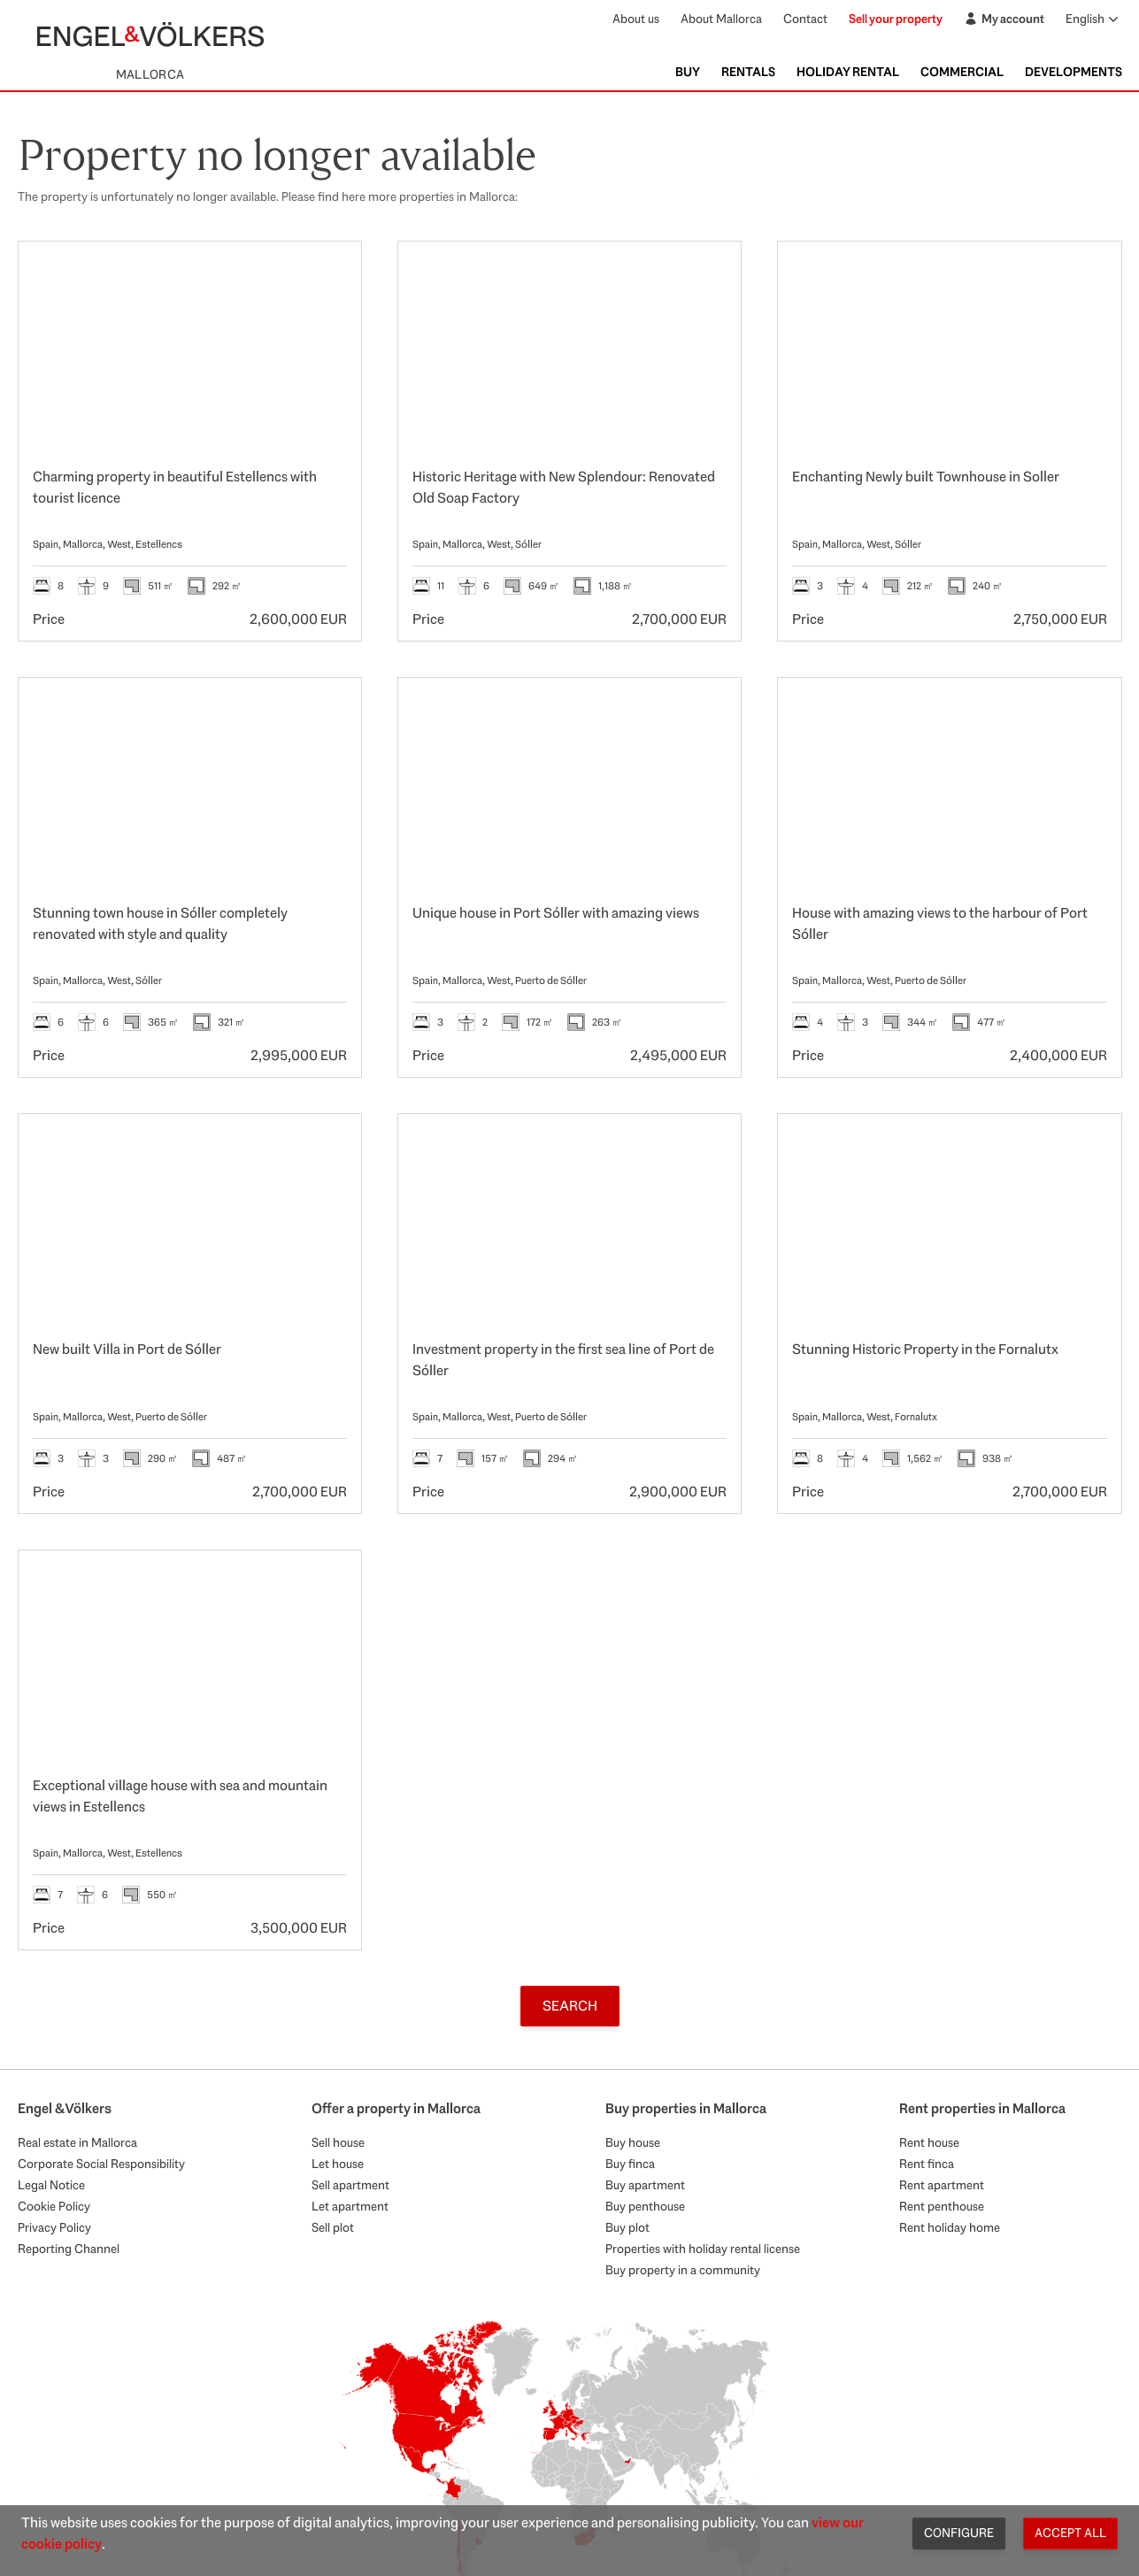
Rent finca (926, 2164)
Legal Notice (51, 2185)
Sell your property (896, 19)
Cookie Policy (54, 2206)
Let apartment (350, 2206)
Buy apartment (645, 2185)
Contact (805, 19)
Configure (959, 2533)
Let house (338, 2164)
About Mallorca (721, 19)
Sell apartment (350, 2185)
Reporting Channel (68, 2249)
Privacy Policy (54, 2227)
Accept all (1070, 2533)
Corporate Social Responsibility (101, 2164)
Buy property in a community (682, 2270)
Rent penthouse (941, 2206)
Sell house (338, 2142)
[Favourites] (329, 273)
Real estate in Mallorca (77, 2142)
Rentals (748, 72)
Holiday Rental (848, 72)
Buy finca (630, 2164)
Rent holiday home (949, 2227)
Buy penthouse (645, 2206)
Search (570, 2005)
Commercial (962, 72)
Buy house (632, 2142)
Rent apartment (941, 2185)
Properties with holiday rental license (702, 2249)
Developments (1073, 72)
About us (635, 19)
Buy (687, 72)
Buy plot (627, 2227)
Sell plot (333, 2227)
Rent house (929, 2142)
